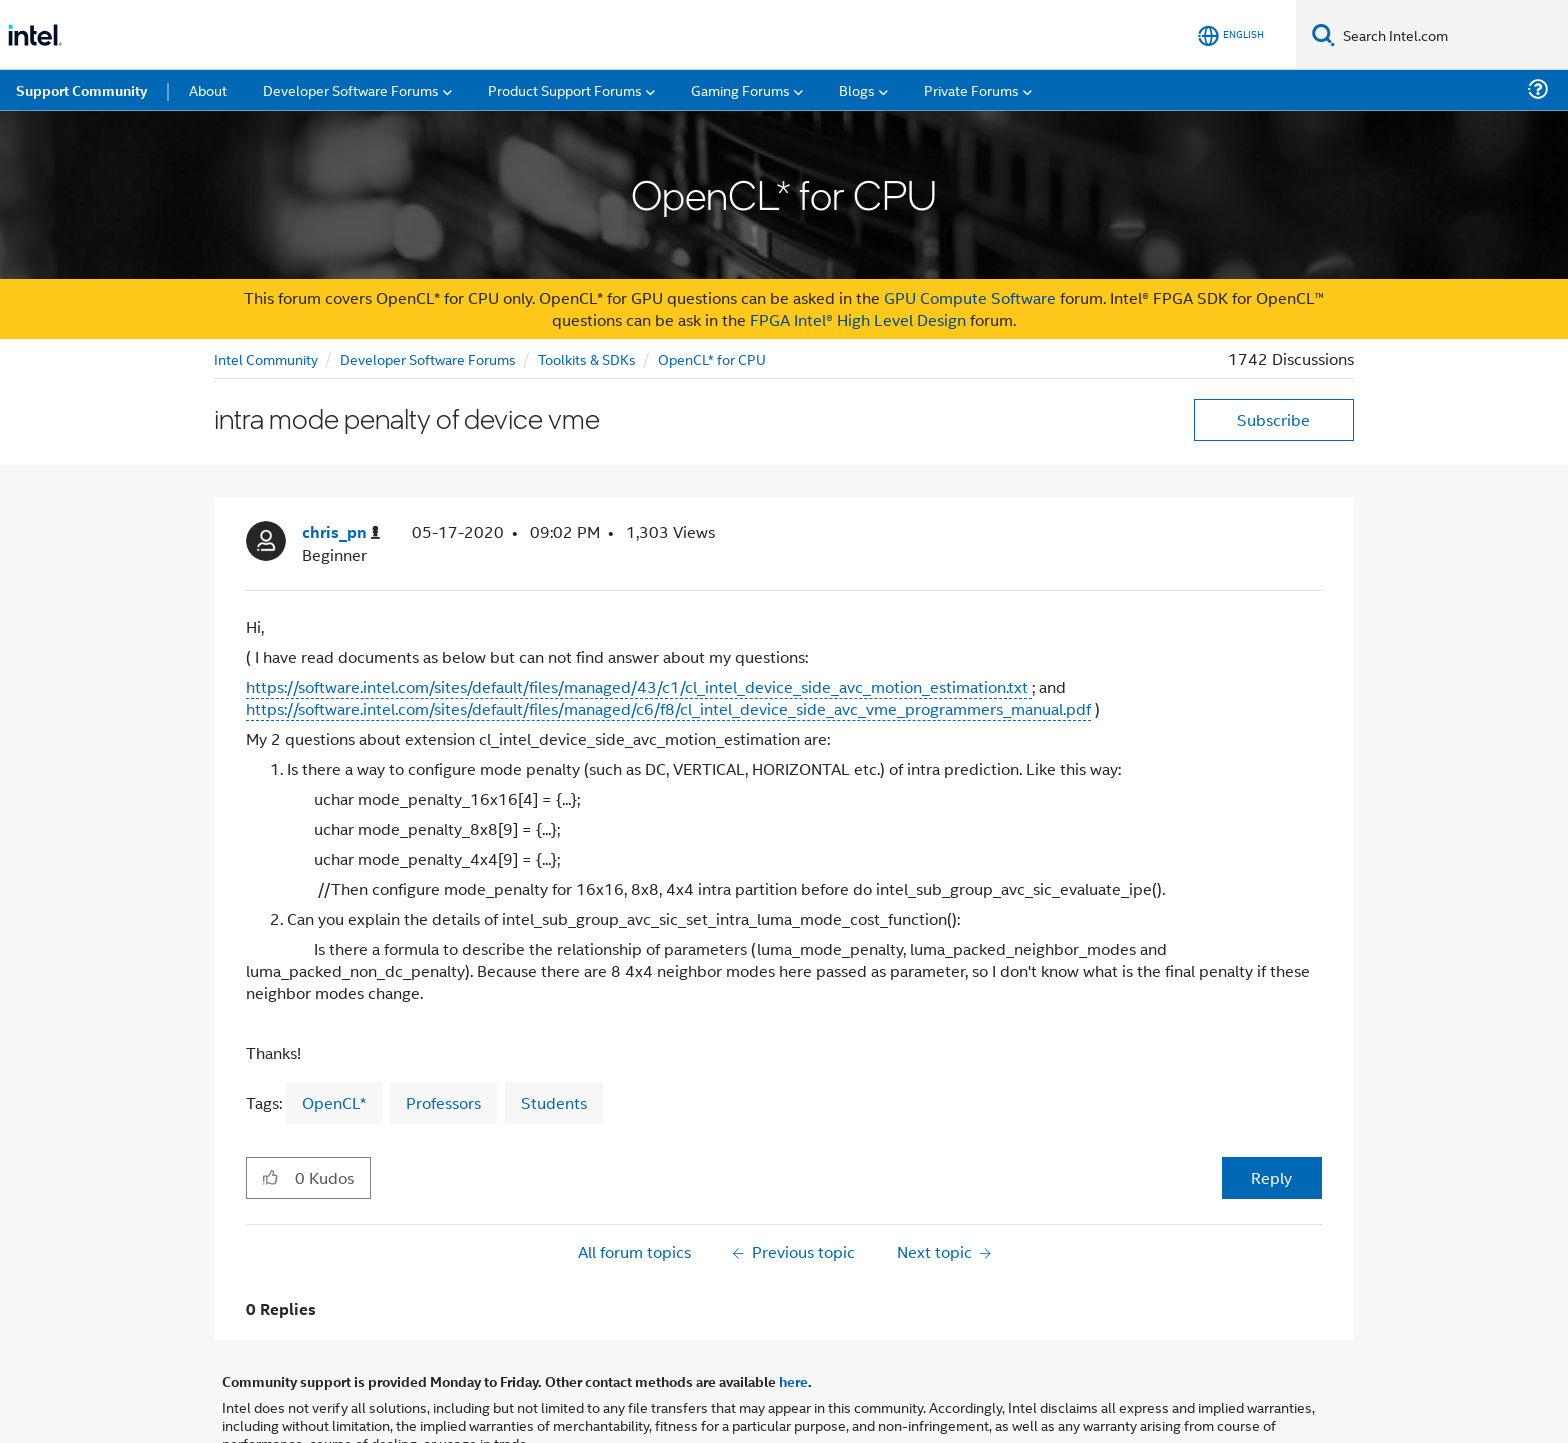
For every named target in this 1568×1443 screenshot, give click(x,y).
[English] (1231, 35)
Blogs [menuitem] (857, 89)
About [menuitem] (208, 89)
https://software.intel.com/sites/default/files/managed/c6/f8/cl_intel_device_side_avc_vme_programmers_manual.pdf (668, 708)
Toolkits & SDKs (587, 358)
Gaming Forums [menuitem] (740, 89)
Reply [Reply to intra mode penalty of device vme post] (1271, 1177)
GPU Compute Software (970, 297)
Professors (443, 1102)
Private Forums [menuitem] (971, 89)
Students (554, 1102)
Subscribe (1273, 419)
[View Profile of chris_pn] (341, 532)
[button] (270, 1177)
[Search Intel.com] (1451, 35)
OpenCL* (334, 1102)
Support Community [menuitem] (81, 90)
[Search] (1323, 34)
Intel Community (266, 358)
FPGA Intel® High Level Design (858, 319)
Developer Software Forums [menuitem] (351, 89)
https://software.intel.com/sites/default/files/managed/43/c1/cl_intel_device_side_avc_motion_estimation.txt (639, 686)
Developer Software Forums (428, 358)
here (793, 1381)
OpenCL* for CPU (712, 358)
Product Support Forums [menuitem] (565, 89)
